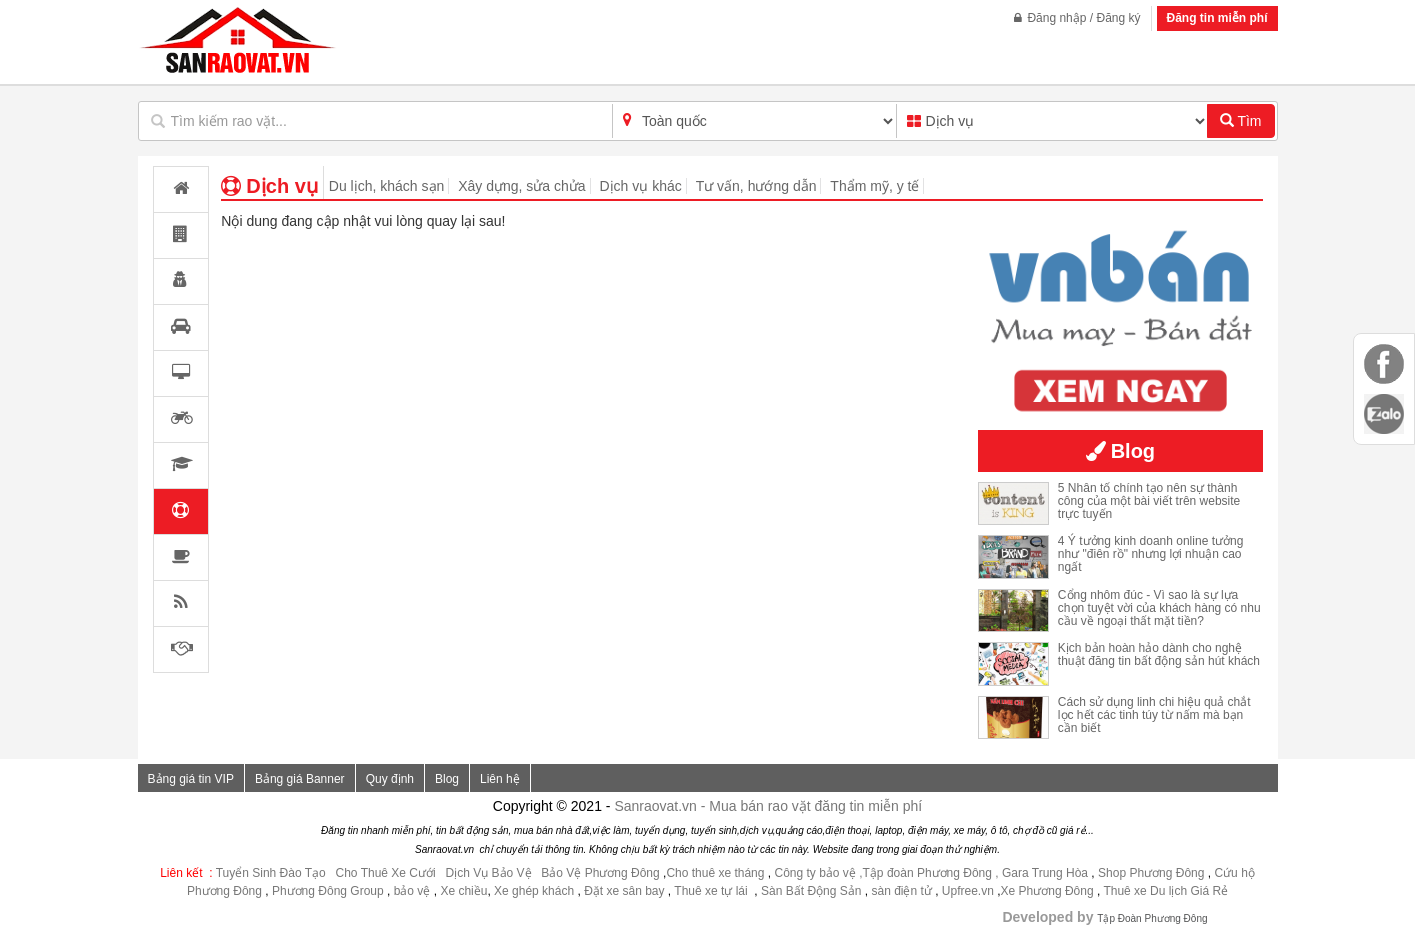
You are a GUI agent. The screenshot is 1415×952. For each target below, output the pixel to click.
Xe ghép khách (534, 891)
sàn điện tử (901, 891)
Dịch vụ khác (640, 186)
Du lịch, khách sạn (387, 186)
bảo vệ (414, 891)
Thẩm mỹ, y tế (874, 186)
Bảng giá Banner (300, 779)
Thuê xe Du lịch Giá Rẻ (1165, 891)
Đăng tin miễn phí (1217, 18)
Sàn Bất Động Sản (811, 891)
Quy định (390, 779)
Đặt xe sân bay (624, 891)
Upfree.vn (968, 891)
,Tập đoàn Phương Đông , (928, 873)
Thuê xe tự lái (712, 891)
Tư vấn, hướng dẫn (756, 186)
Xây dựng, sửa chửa (521, 186)
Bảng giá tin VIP (191, 779)
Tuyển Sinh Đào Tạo (271, 873)
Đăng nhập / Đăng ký (1077, 18)
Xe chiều (463, 891)
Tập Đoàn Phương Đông (1152, 918)
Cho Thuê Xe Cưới (386, 873)
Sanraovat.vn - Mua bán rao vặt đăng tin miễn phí (768, 806)
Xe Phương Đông (1047, 891)
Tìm (1241, 121)
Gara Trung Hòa (1045, 873)
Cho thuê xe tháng (715, 873)
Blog (447, 779)
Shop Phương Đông (1151, 873)
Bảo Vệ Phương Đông (600, 873)
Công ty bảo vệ (814, 873)
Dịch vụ (269, 186)
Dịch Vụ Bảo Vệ (488, 873)
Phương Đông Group (326, 891)
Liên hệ (500, 779)
